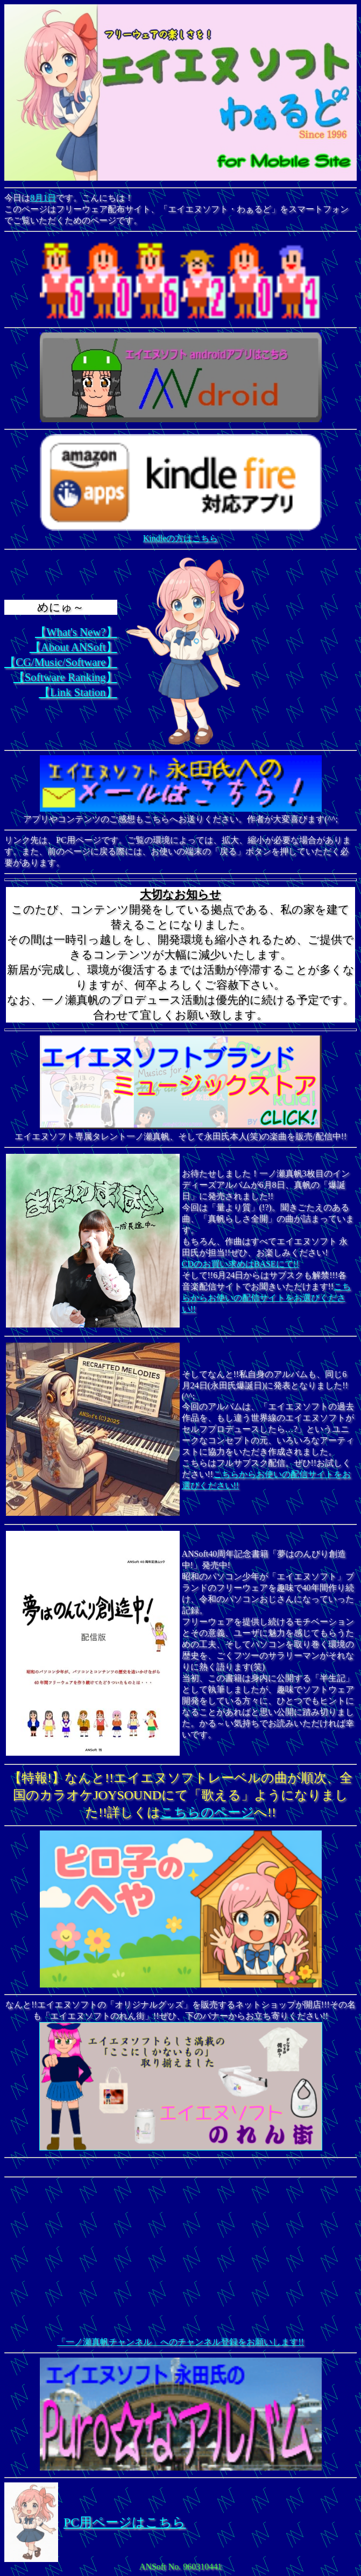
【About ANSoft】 (73, 647)
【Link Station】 (78, 692)
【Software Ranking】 (65, 677)
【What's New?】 (76, 632)
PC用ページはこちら (124, 2522)
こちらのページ (207, 1812)
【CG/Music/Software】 (60, 662)
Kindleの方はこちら (181, 533)
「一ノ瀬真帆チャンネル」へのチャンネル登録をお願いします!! (180, 2341)
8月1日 (43, 197)
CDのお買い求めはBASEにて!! (240, 1263)
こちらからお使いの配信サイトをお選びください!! (266, 1298)
